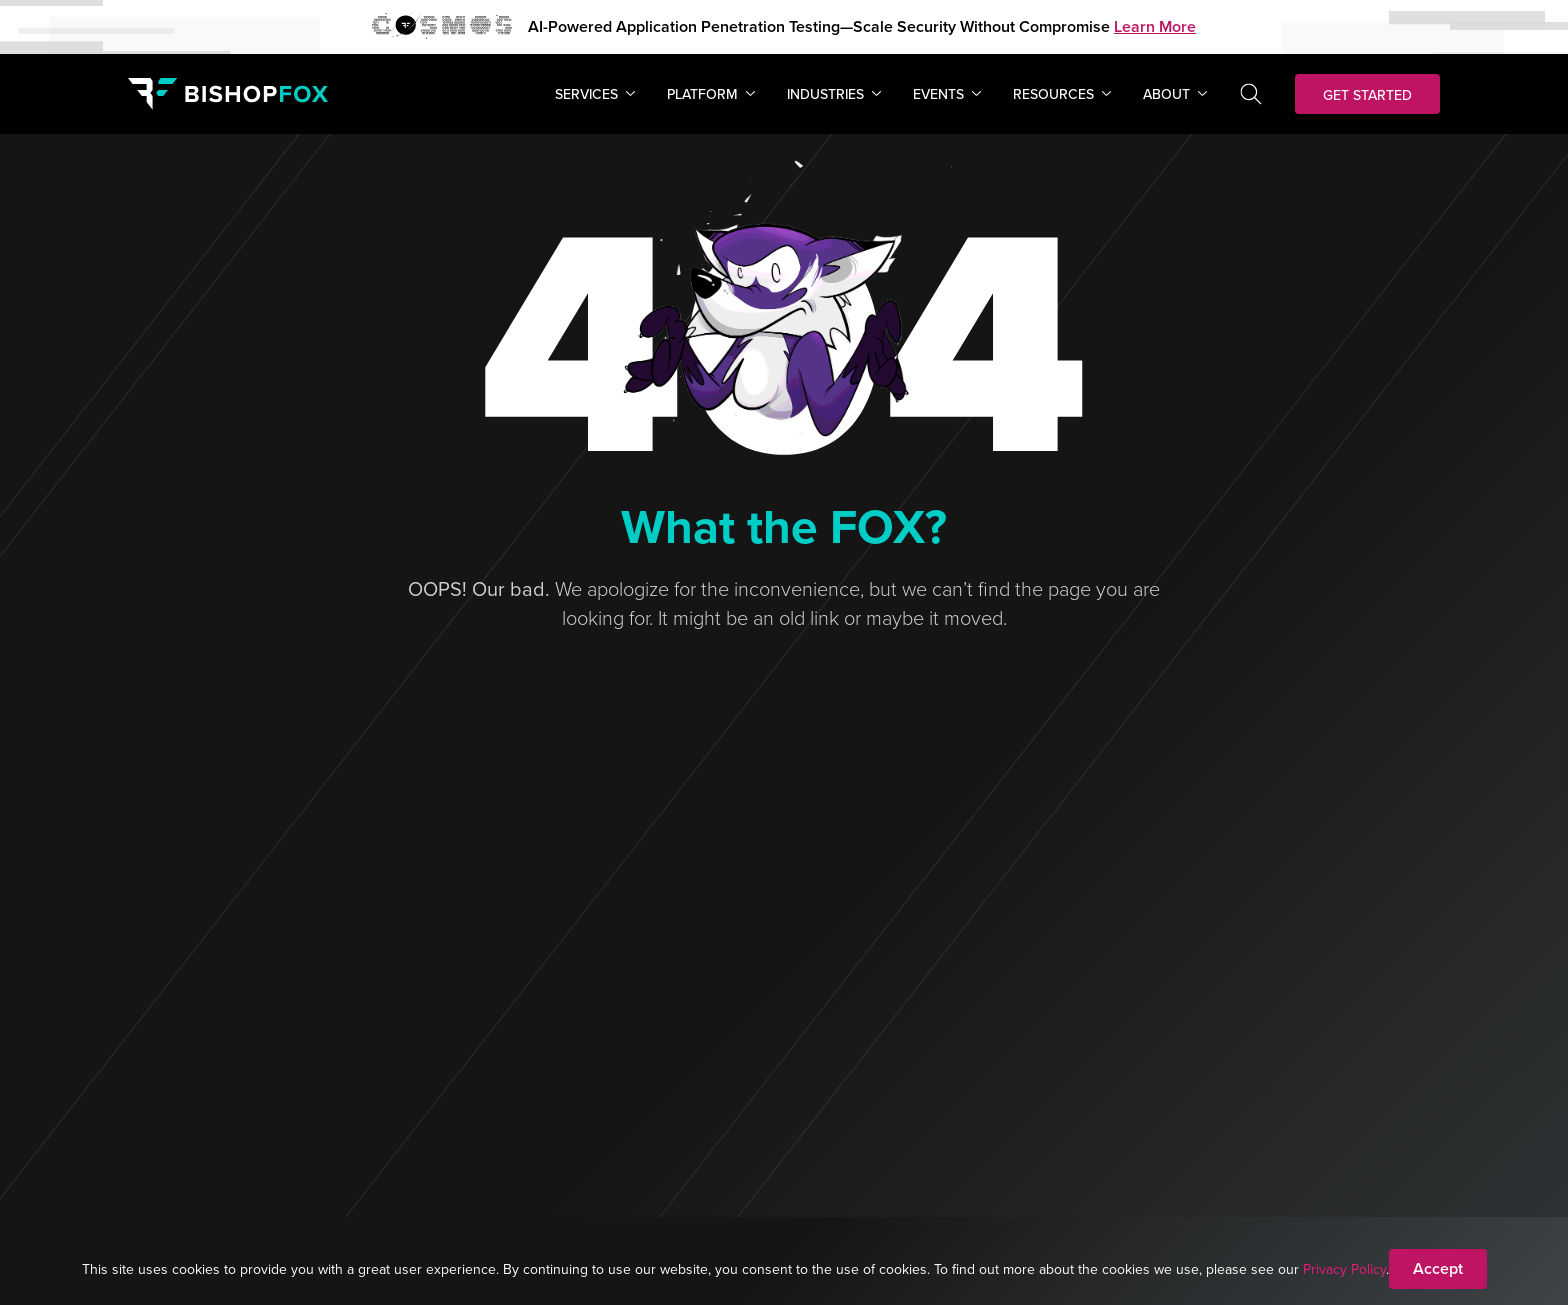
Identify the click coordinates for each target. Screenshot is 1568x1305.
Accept (1438, 1268)
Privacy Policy (1344, 1269)
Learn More (1155, 26)
